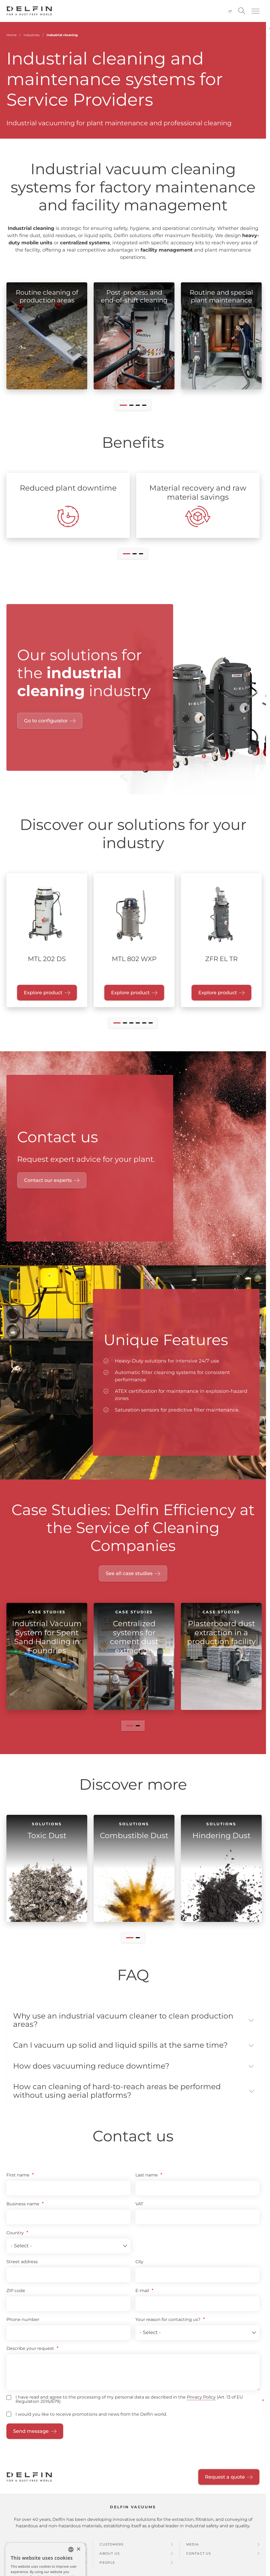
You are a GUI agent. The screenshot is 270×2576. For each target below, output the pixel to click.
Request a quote (225, 2480)
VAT (139, 2206)
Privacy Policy (201, 2400)
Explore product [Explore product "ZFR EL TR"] (217, 993)
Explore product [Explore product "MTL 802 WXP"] (130, 993)
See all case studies (129, 1573)
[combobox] (71, 2552)
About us (110, 2556)
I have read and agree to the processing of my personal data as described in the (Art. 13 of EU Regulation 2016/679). (129, 2402)
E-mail (142, 2293)
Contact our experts (48, 1180)
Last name (146, 2177)
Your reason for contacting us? (167, 2322)
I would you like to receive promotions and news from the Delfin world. (91, 2417)
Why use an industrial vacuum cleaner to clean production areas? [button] (123, 2020)
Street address (22, 2264)
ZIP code (15, 2293)
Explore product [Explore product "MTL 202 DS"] (43, 993)
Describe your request (30, 2351)
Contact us (198, 2556)
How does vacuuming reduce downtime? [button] (91, 2067)
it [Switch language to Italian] (230, 11)
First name (17, 2177)
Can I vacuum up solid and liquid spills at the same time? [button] (120, 2046)
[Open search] (241, 11)
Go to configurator (46, 721)
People (107, 2565)
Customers (111, 2547)
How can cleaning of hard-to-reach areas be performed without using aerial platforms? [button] (117, 2093)
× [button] (78, 2552)
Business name (22, 2206)
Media (192, 2547)
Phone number (22, 2322)
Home (11, 35)
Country (15, 2235)
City (139, 2264)
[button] (256, 11)
